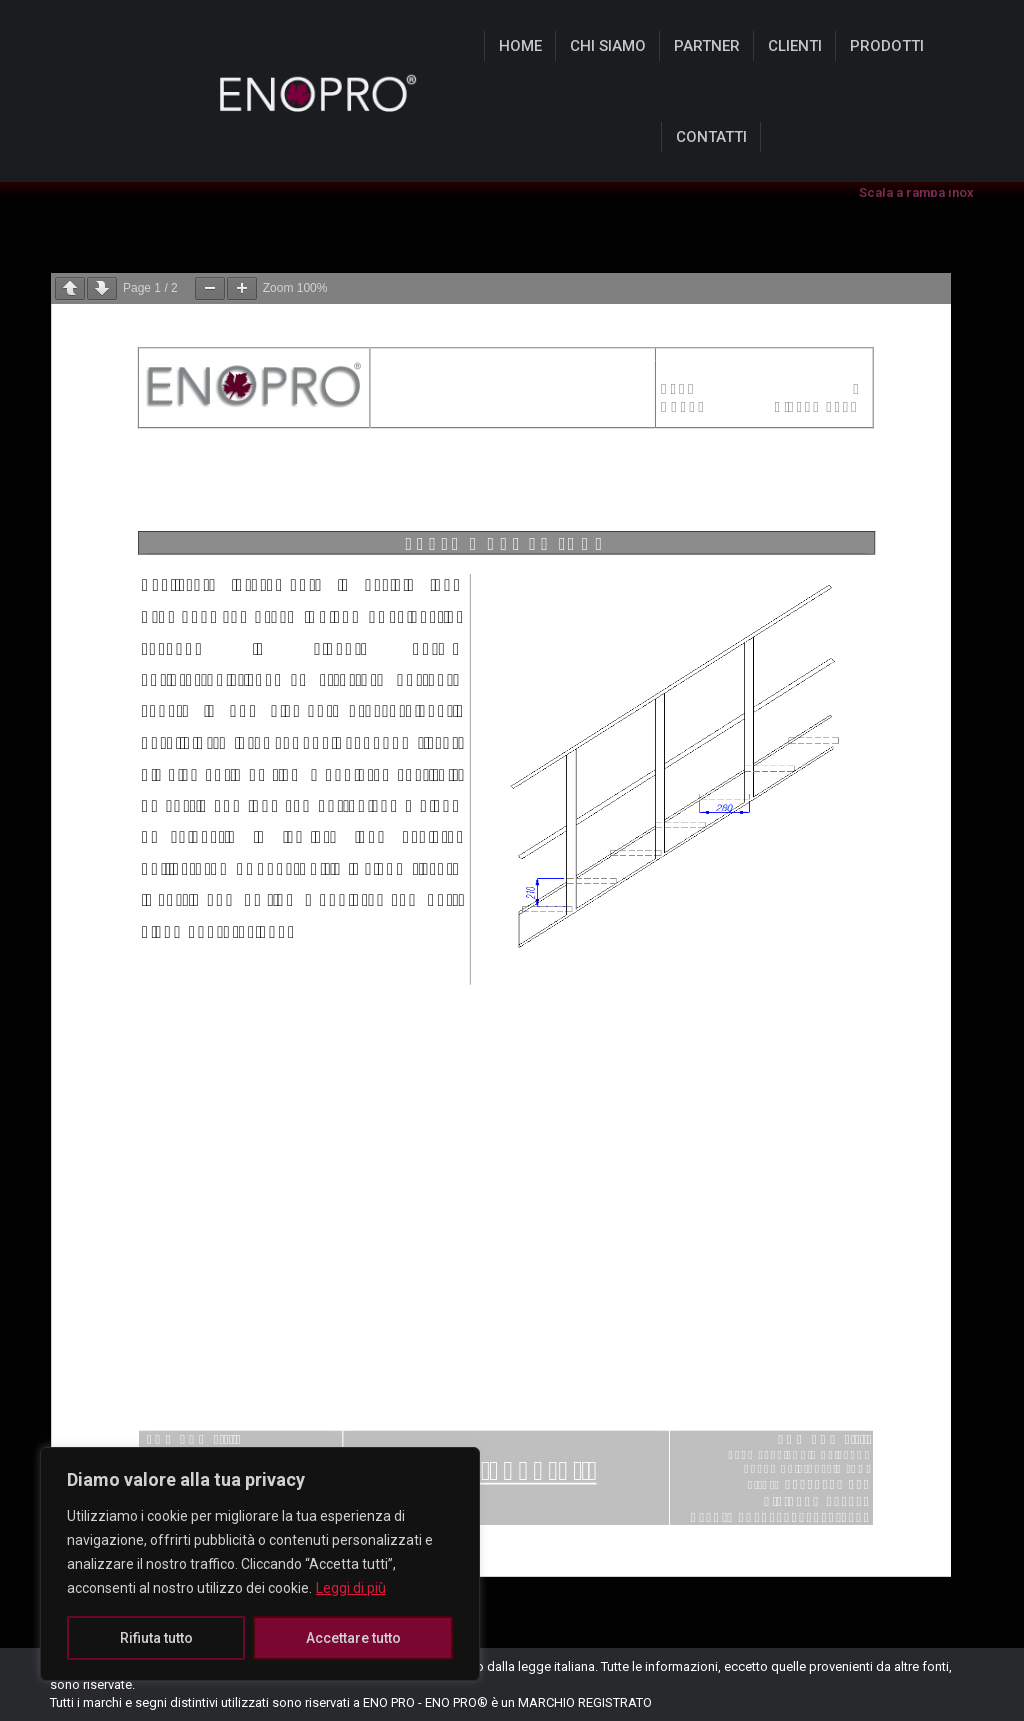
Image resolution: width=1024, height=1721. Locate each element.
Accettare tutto (353, 1638)
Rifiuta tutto (156, 1638)
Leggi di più (351, 1588)
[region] (260, 1564)
